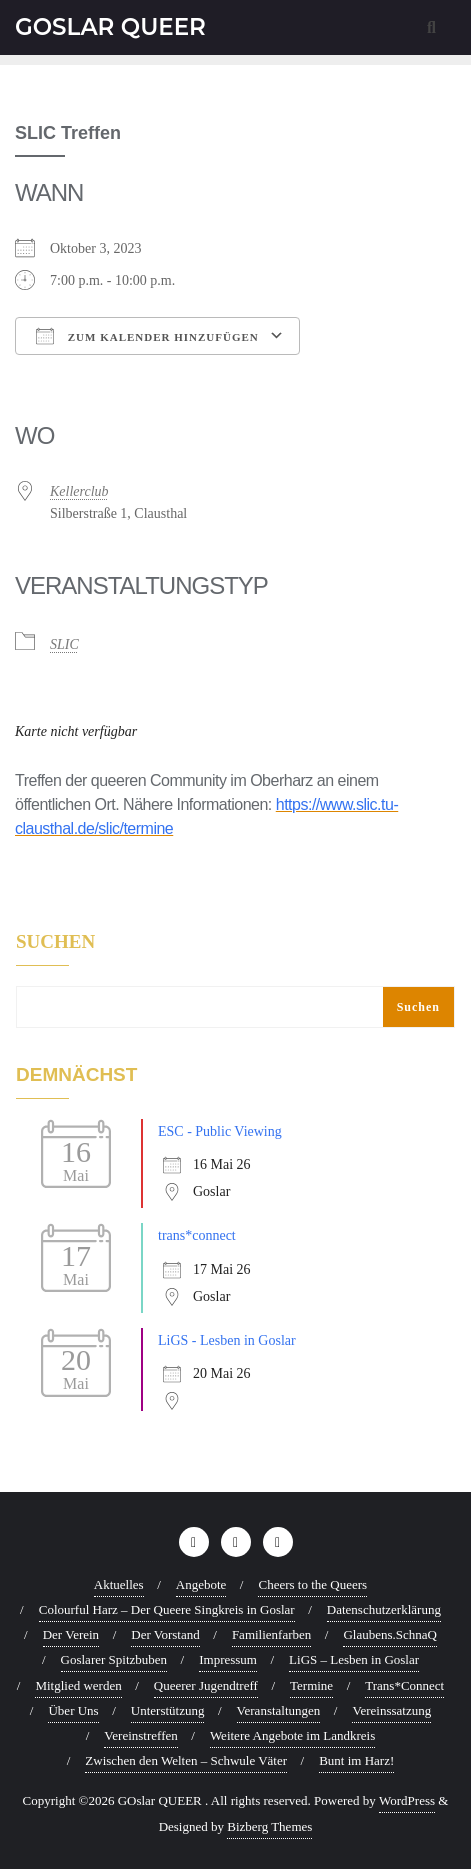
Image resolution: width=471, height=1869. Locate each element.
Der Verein (71, 1634)
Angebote (201, 1584)
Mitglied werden (78, 1685)
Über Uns (73, 1710)
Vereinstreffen (140, 1735)
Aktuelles (119, 1584)
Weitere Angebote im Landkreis (292, 1735)
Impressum (228, 1659)
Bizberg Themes (269, 1826)
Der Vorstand (165, 1634)
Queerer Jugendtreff (206, 1685)
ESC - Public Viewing (220, 1131)
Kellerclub (79, 491)
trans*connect (197, 1235)
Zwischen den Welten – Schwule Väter (186, 1760)
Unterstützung (168, 1710)
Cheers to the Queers (312, 1584)
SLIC (64, 644)
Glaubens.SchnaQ (390, 1634)
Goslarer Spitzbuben (114, 1659)
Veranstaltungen (279, 1710)
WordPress (407, 1800)
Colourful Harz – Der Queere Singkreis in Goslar (167, 1609)
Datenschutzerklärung (384, 1609)
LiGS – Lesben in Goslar (354, 1659)
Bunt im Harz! (356, 1760)
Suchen (55, 942)
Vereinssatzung (391, 1710)
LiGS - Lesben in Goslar (227, 1340)
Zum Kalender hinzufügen (147, 336)
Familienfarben (271, 1634)
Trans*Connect (404, 1685)
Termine (311, 1685)
